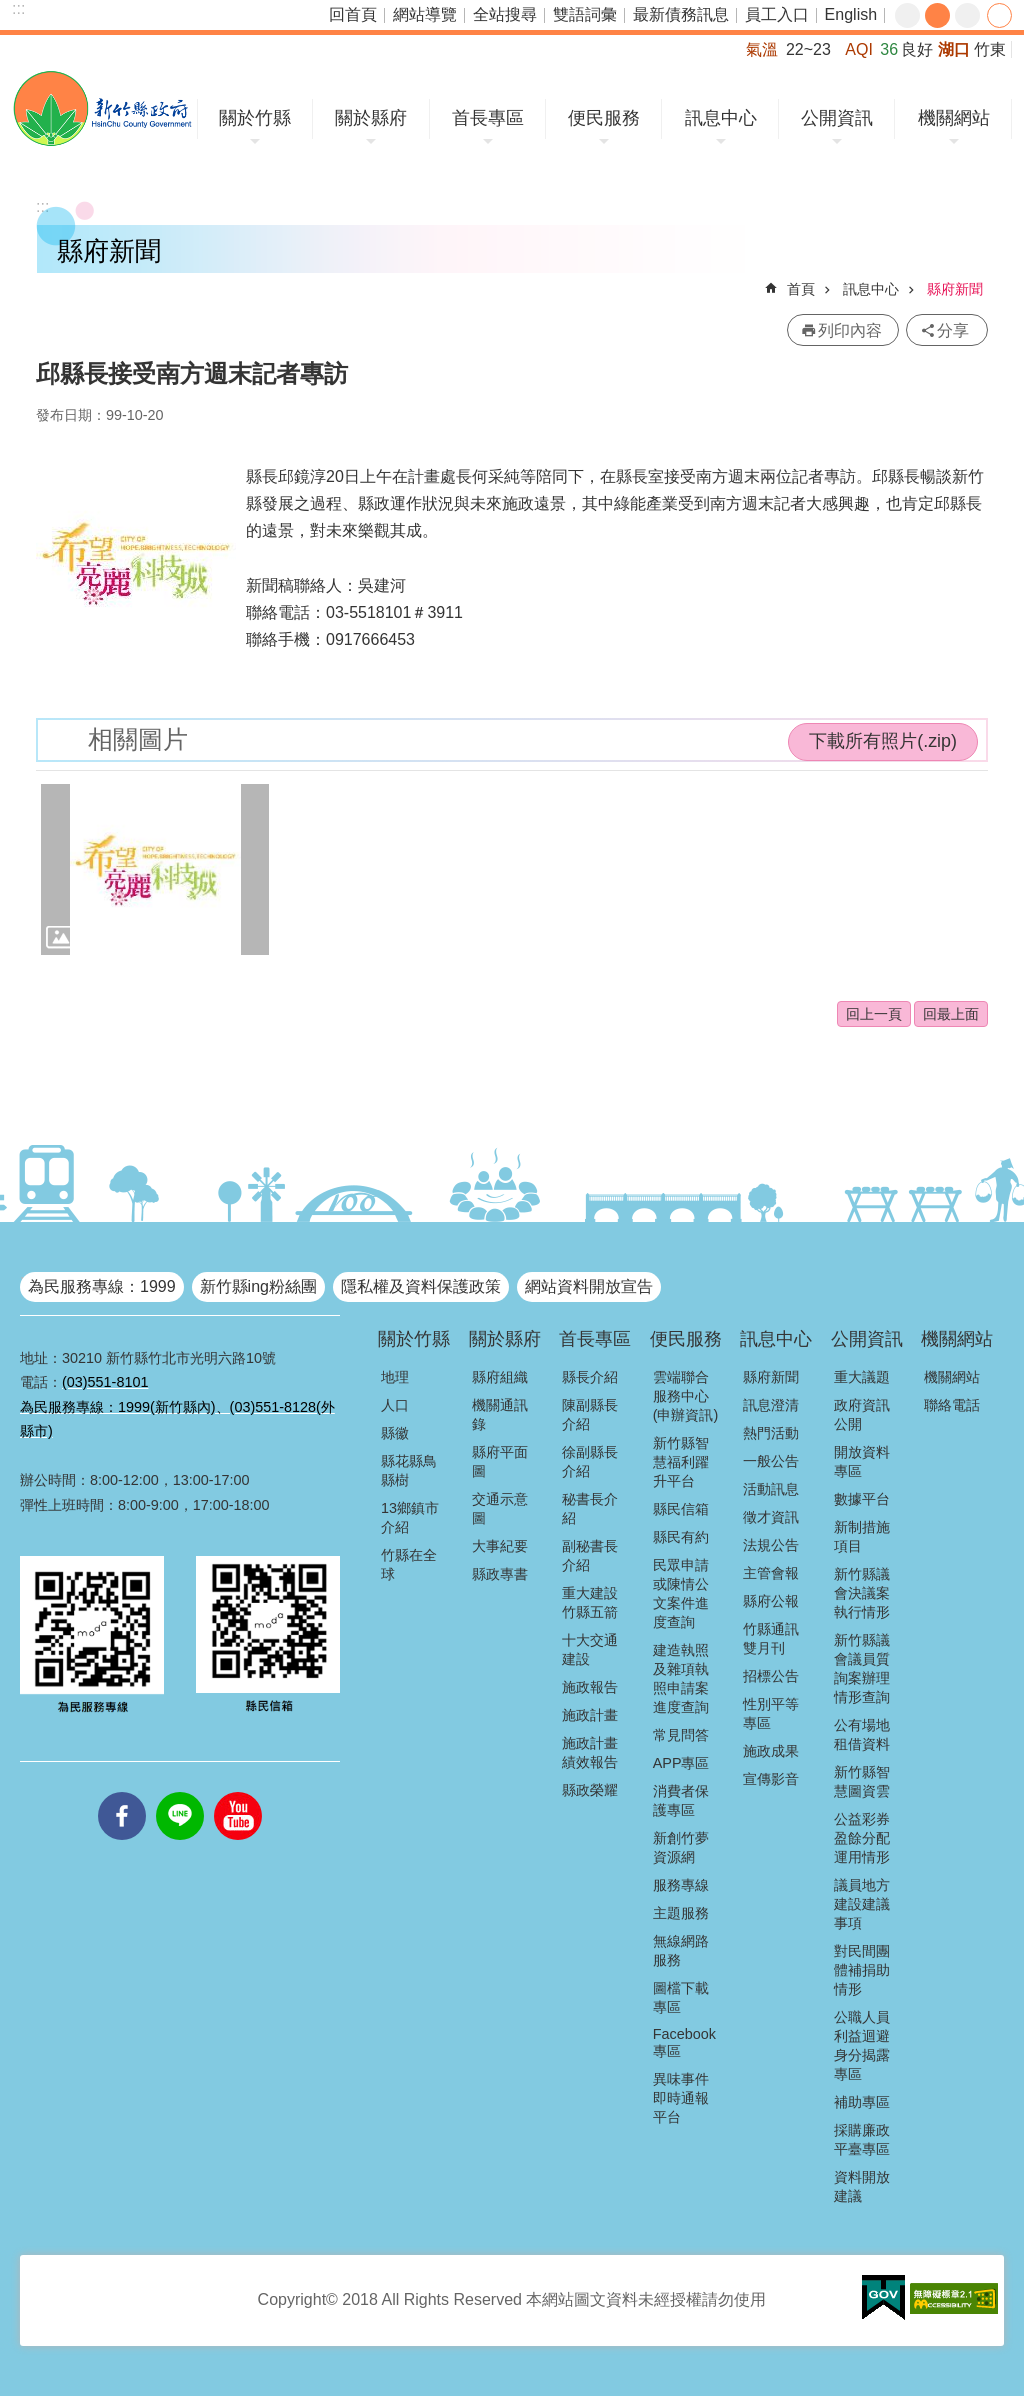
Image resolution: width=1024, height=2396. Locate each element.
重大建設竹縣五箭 (590, 1602)
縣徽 (395, 1433)
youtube (238, 1792)
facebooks (122, 1792)
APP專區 (681, 1763)
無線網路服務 (681, 1950)
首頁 (801, 289)
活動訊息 (771, 1489)
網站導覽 (425, 14)
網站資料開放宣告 (589, 1286)
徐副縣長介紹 (590, 1461)
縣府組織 (500, 1377)
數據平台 (862, 1499)
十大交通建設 (590, 1649)
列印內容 (850, 330)
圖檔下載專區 (681, 1997)
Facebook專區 (684, 2042)
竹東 (990, 49)
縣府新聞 (955, 289)
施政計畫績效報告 (590, 1752)
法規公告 (771, 1545)
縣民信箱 (681, 1509)
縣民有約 (681, 1537)
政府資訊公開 (862, 1414)
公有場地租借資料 (862, 1734)
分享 (999, 15)
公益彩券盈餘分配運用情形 (862, 1838)
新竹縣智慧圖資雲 (862, 1781)
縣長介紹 (590, 1377)
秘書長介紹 (590, 1508)
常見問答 (681, 1735)
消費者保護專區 (681, 1800)
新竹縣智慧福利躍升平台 (681, 1462)
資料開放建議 (862, 2186)
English (851, 14)
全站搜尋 (505, 14)
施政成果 (771, 1751)
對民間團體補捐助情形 (862, 1970)
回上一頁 (874, 1014)
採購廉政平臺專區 (862, 2139)
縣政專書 (500, 1574)
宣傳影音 (771, 1779)
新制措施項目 (862, 1536)
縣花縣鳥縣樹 (409, 1470)
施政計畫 (590, 1715)
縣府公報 (771, 1601)
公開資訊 (837, 118)
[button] (155, 869)
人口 (395, 1405)
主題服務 (681, 1913)
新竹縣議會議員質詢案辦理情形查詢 (862, 1668)
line (180, 1792)
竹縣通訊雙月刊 (771, 1638)
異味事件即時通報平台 (681, 2098)
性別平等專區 (771, 1713)
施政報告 (590, 1687)
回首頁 (353, 14)
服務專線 (681, 1885)
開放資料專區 (862, 1461)
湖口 (954, 49)
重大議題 (862, 1377)
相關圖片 (138, 739)
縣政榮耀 (590, 1790)
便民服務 (604, 118)
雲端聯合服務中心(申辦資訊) (686, 1396)
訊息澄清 (771, 1405)
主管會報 (771, 1573)
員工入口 (777, 14)
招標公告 (771, 1676)
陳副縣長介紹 (590, 1414)
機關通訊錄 (500, 1414)
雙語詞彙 (585, 14)
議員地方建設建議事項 (862, 1904)
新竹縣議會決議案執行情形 (862, 1593)
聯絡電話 (952, 1405)
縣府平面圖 (500, 1461)
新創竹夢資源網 (681, 1847)
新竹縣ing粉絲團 (258, 1286)
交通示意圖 (500, 1508)
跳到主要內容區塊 (10, 10)
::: (18, 8)
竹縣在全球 (409, 1564)
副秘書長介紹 (590, 1555)
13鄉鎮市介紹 (410, 1517)
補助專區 (862, 2102)
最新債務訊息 (681, 14)
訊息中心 (721, 118)
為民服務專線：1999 (102, 1286)
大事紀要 (500, 1546)
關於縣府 (371, 118)
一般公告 (771, 1461)
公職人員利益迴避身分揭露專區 (862, 2045)
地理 (395, 1377)
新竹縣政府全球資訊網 (102, 108)
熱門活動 (771, 1433)
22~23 (808, 49)
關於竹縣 (255, 118)
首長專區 (488, 118)
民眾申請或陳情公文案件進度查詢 (681, 1593)
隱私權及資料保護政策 (421, 1286)
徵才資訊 (771, 1517)
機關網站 (954, 118)
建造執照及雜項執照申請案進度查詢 (681, 1678)
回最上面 (951, 1014)
